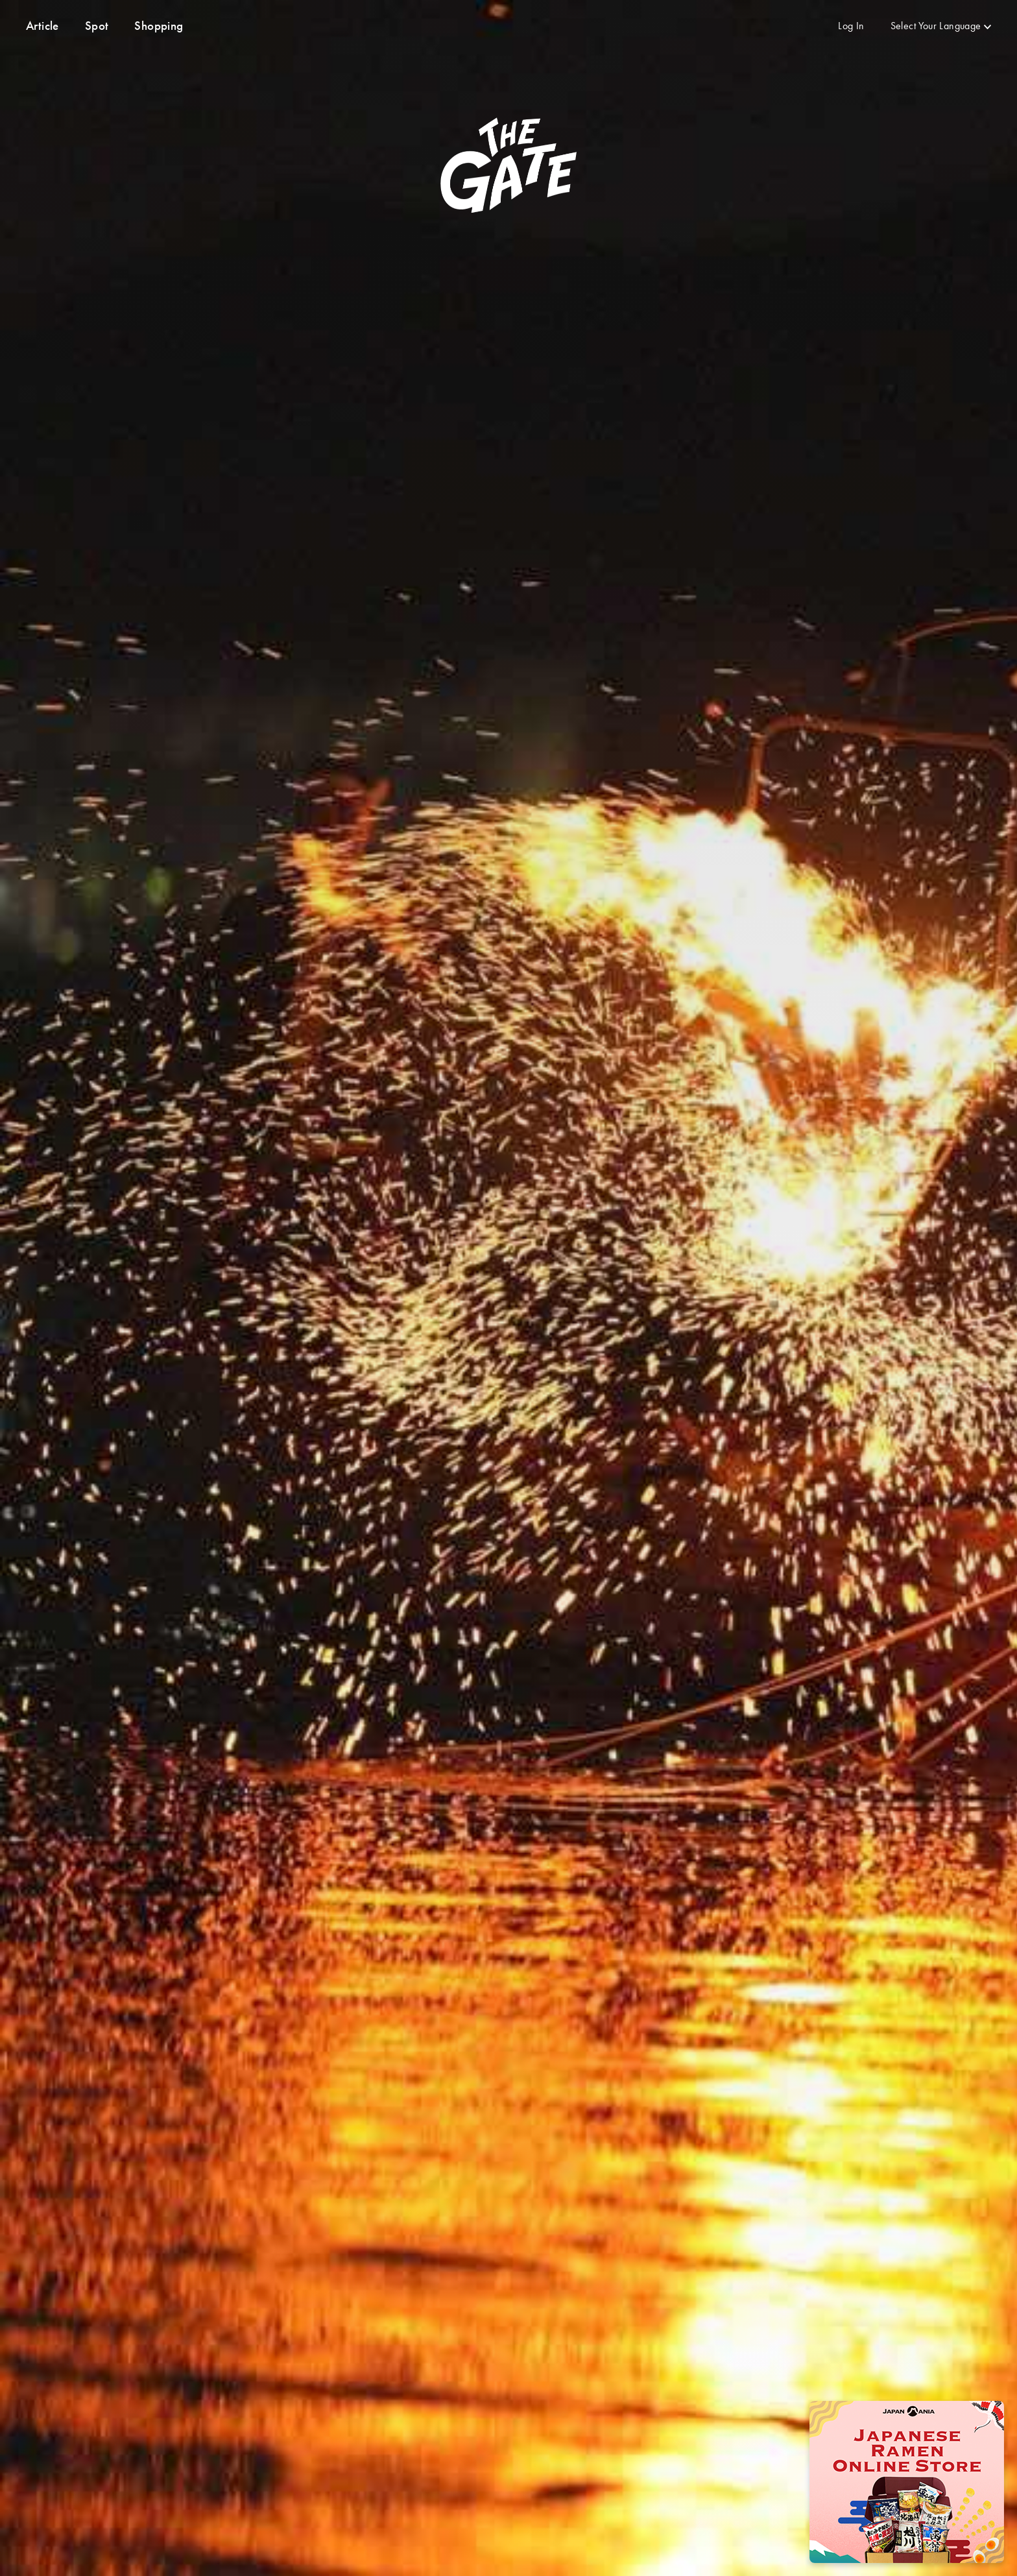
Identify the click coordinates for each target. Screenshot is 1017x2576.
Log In (851, 25)
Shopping (158, 26)
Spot (97, 26)
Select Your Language (936, 25)
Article (42, 26)
